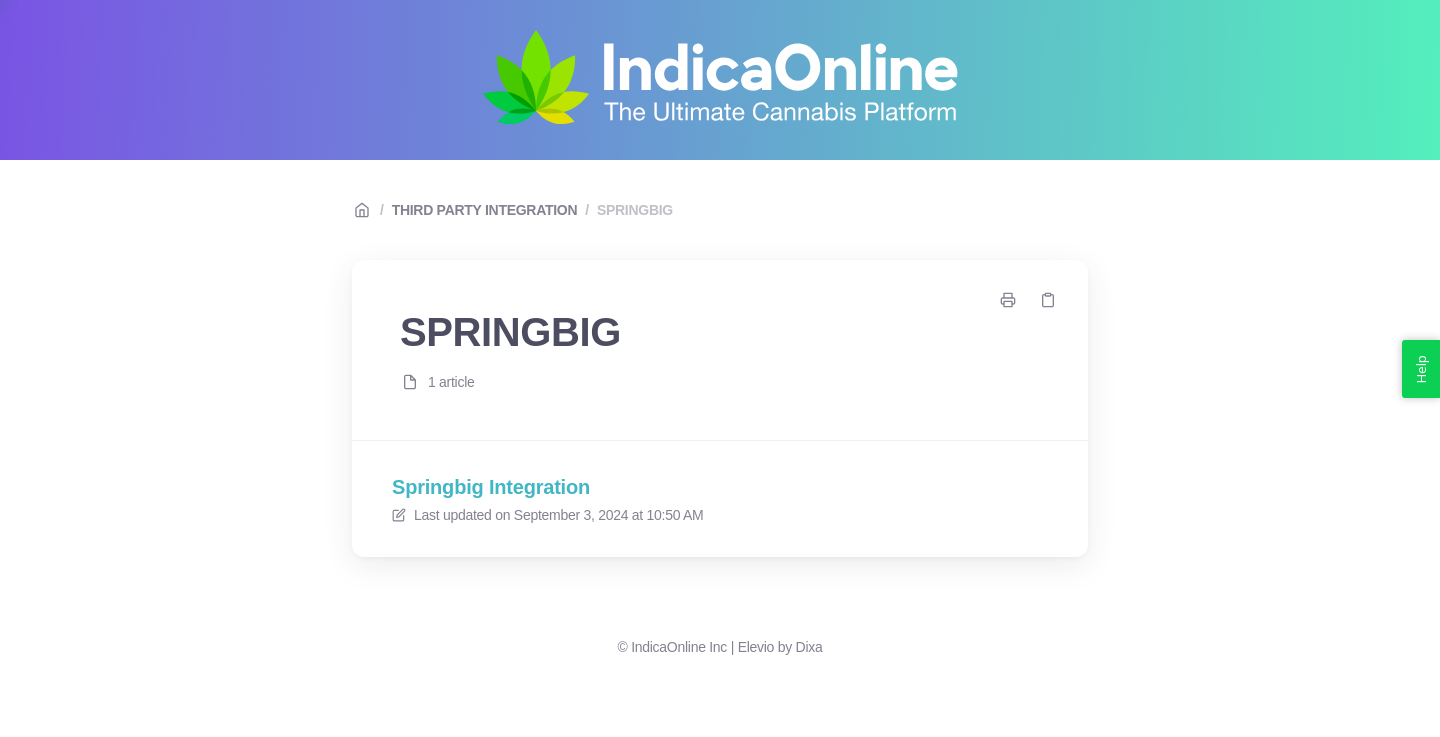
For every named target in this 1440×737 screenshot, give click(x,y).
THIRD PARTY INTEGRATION (485, 210)
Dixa (809, 647)
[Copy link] (1048, 300)
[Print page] (1008, 300)
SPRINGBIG (635, 210)
